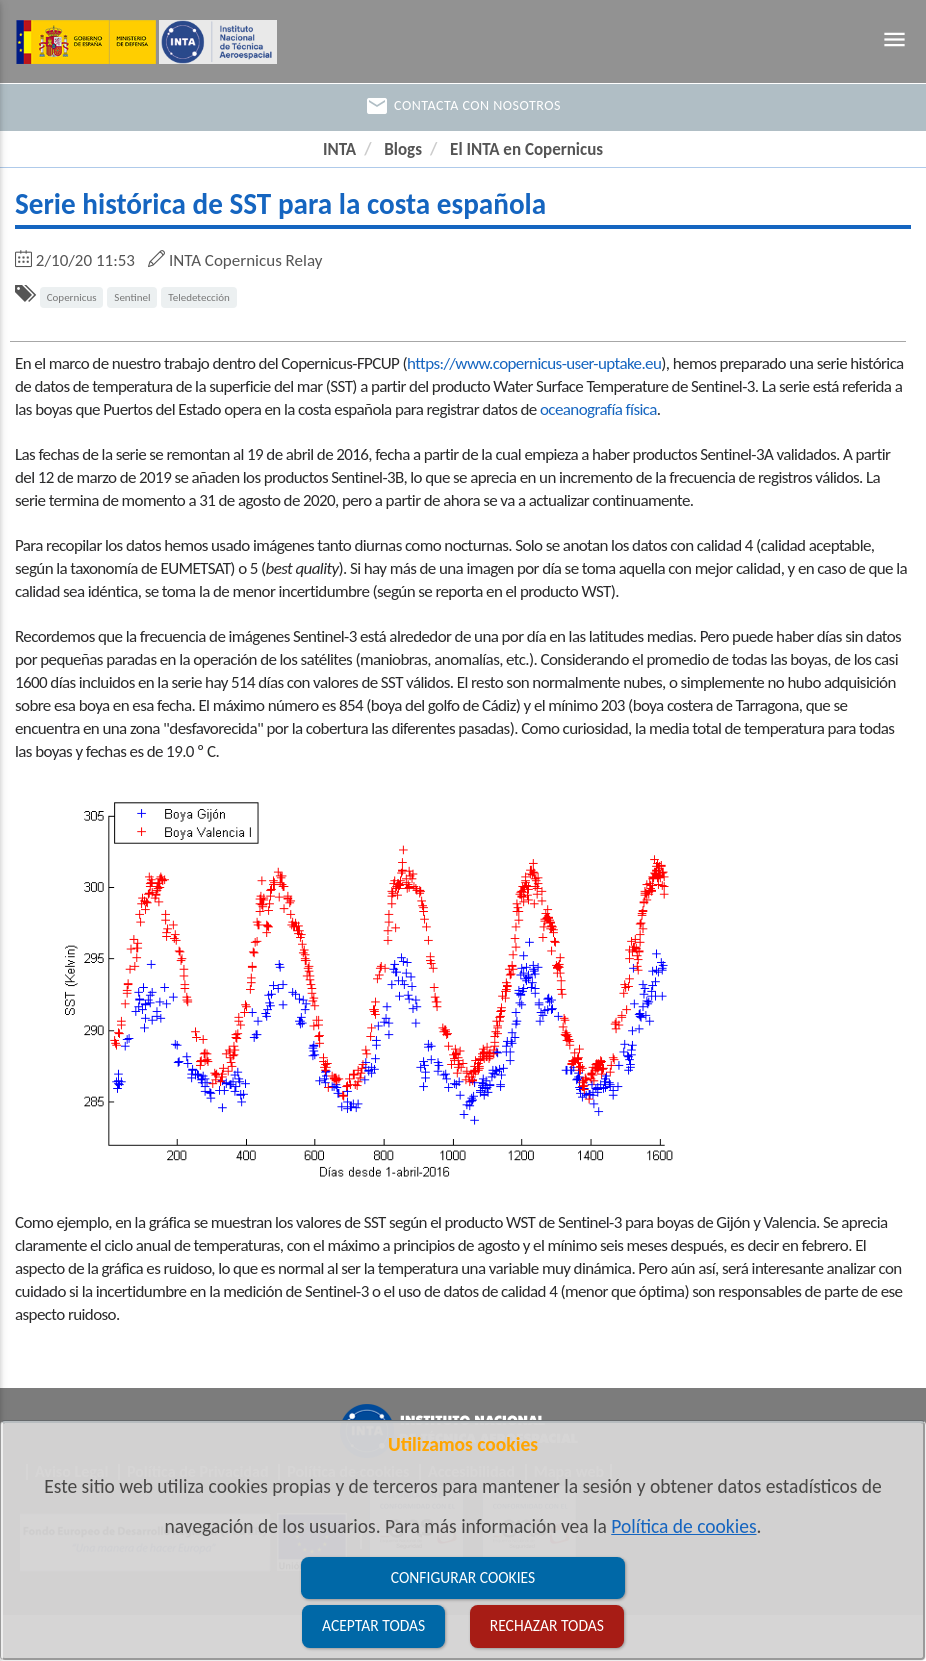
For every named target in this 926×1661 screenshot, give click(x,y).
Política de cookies (683, 1526)
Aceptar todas (373, 1625)
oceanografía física (598, 409)
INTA (339, 149)
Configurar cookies (463, 1577)
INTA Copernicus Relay (246, 260)
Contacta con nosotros (463, 106)
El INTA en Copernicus (526, 149)
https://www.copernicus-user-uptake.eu (534, 363)
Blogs (403, 149)
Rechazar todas (547, 1625)
